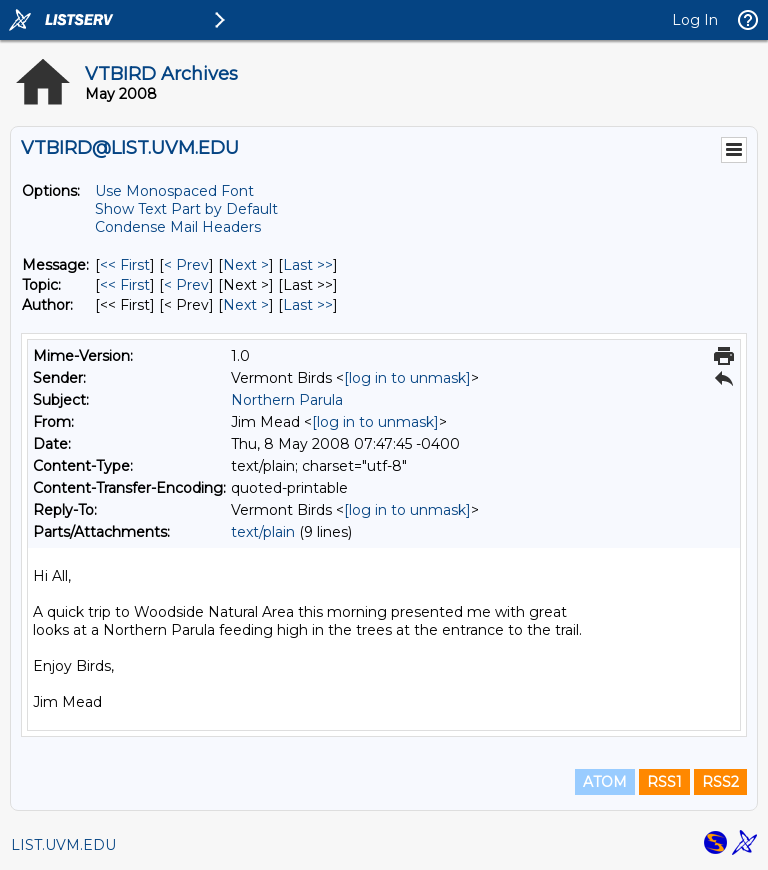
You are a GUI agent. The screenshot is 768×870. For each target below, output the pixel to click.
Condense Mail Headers (178, 227)
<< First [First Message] (125, 265)
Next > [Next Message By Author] (246, 305)
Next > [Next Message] (246, 265)
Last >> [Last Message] (308, 265)
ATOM (605, 782)
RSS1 (664, 782)
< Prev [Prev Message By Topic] (186, 285)
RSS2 (720, 782)
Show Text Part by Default (186, 209)
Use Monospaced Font (174, 191)
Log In (695, 20)
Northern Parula (287, 400)
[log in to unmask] (407, 378)
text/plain (263, 532)
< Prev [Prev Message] (186, 265)
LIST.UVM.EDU (63, 845)
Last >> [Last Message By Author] (308, 305)
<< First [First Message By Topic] (125, 285)
